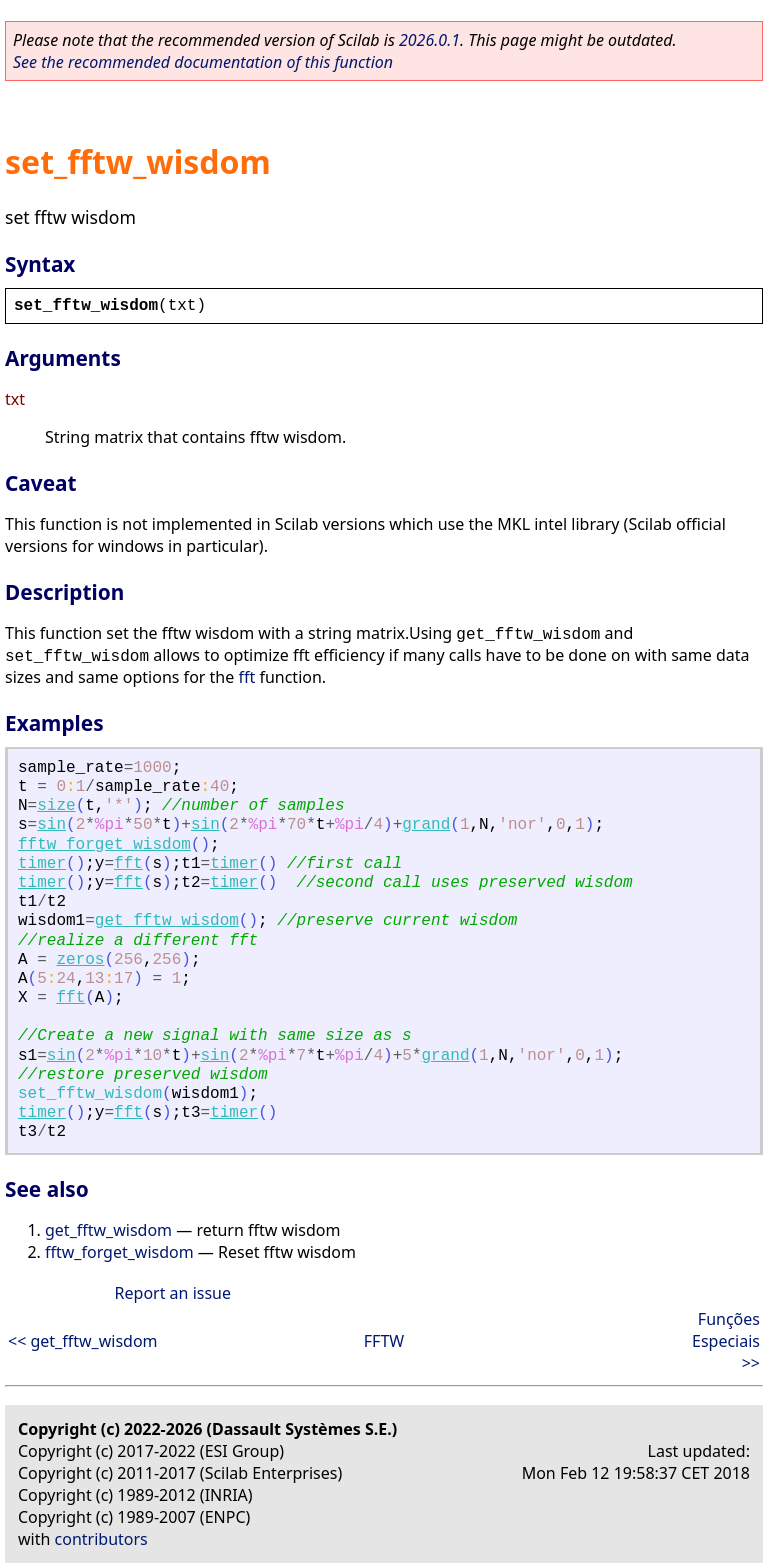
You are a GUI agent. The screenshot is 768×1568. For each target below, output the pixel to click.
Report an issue (173, 1293)
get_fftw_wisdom (167, 921)
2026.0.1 (429, 40)
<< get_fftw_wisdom (83, 1341)
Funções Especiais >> (726, 1341)
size (56, 806)
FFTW (384, 1341)
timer (42, 864)
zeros (80, 960)
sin (51, 825)
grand (426, 825)
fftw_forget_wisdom (104, 845)
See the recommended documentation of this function (203, 62)
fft (246, 677)
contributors (101, 1539)
